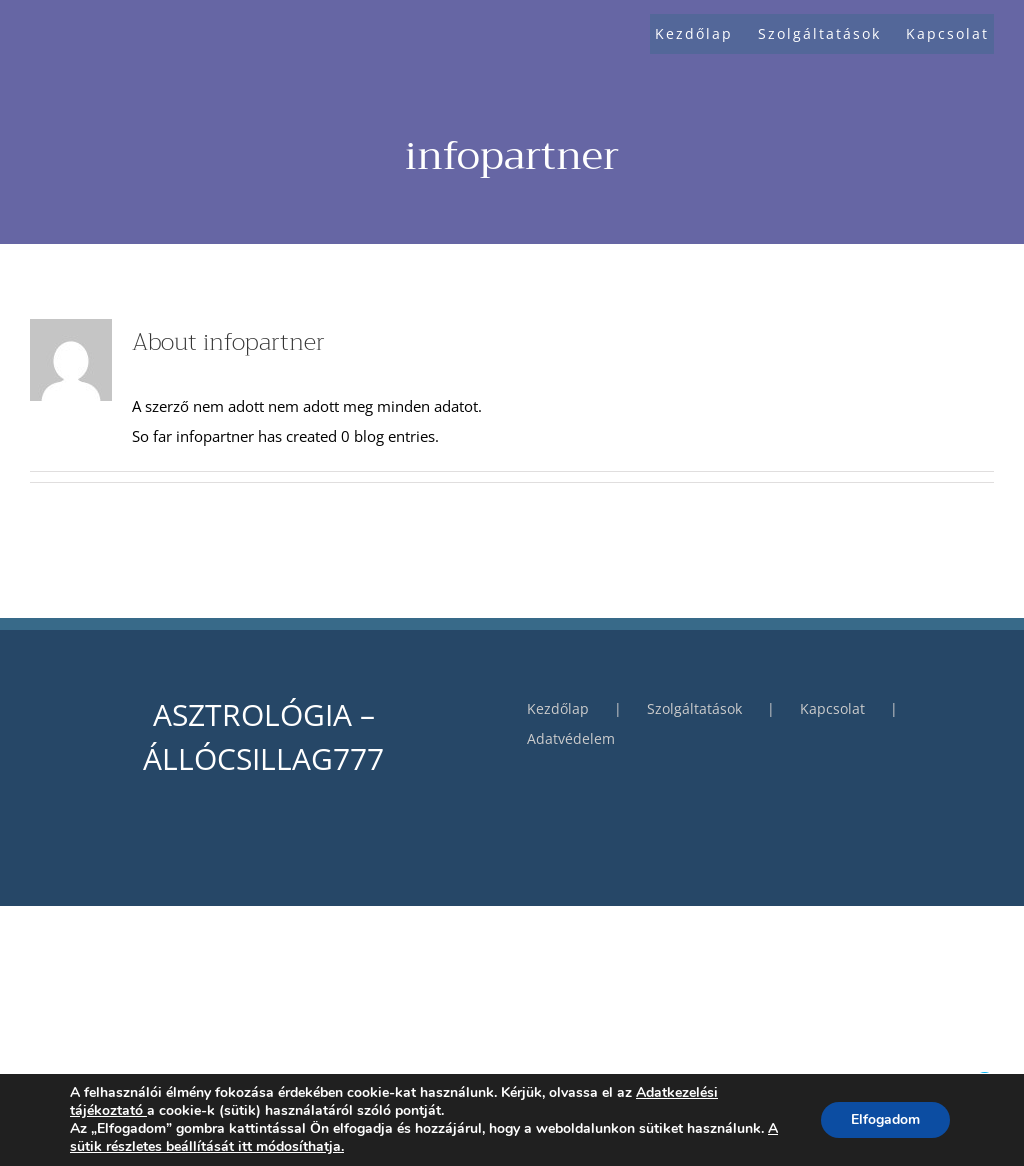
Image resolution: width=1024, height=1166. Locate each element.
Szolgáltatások (694, 708)
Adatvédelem (571, 738)
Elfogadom (885, 1119)
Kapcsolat (832, 708)
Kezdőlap (558, 708)
